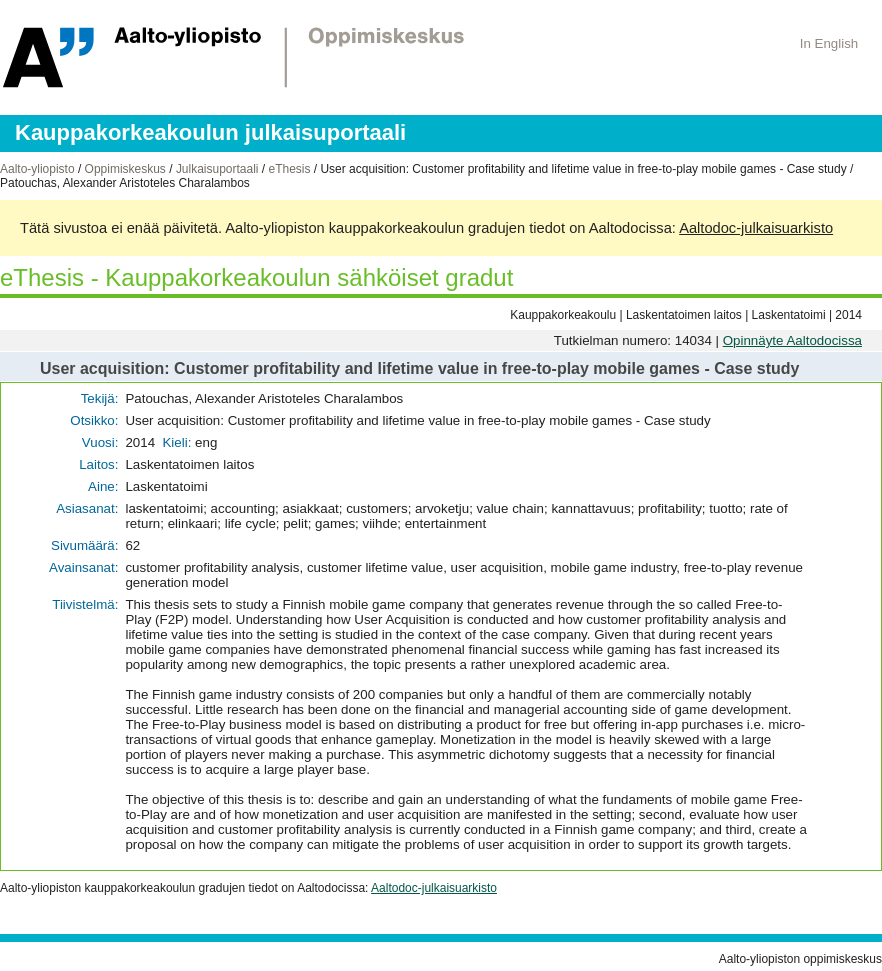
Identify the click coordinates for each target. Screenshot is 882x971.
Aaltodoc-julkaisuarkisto (756, 228)
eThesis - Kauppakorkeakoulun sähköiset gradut (256, 277)
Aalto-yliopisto (37, 169)
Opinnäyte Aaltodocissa (792, 340)
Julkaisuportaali (217, 169)
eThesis (289, 169)
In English (829, 43)
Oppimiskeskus (125, 169)
